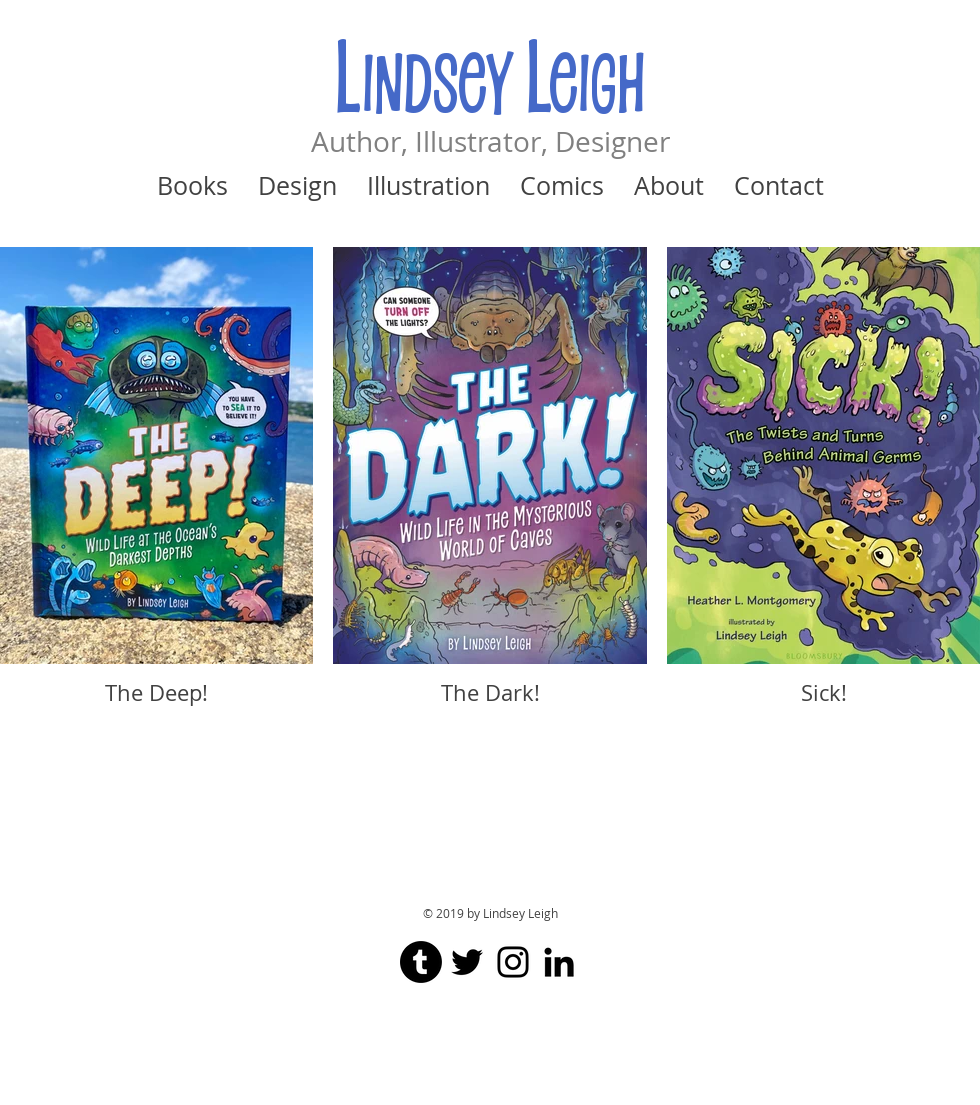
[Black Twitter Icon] (467, 962)
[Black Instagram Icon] (513, 962)
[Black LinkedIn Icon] (559, 962)
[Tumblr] (421, 962)
